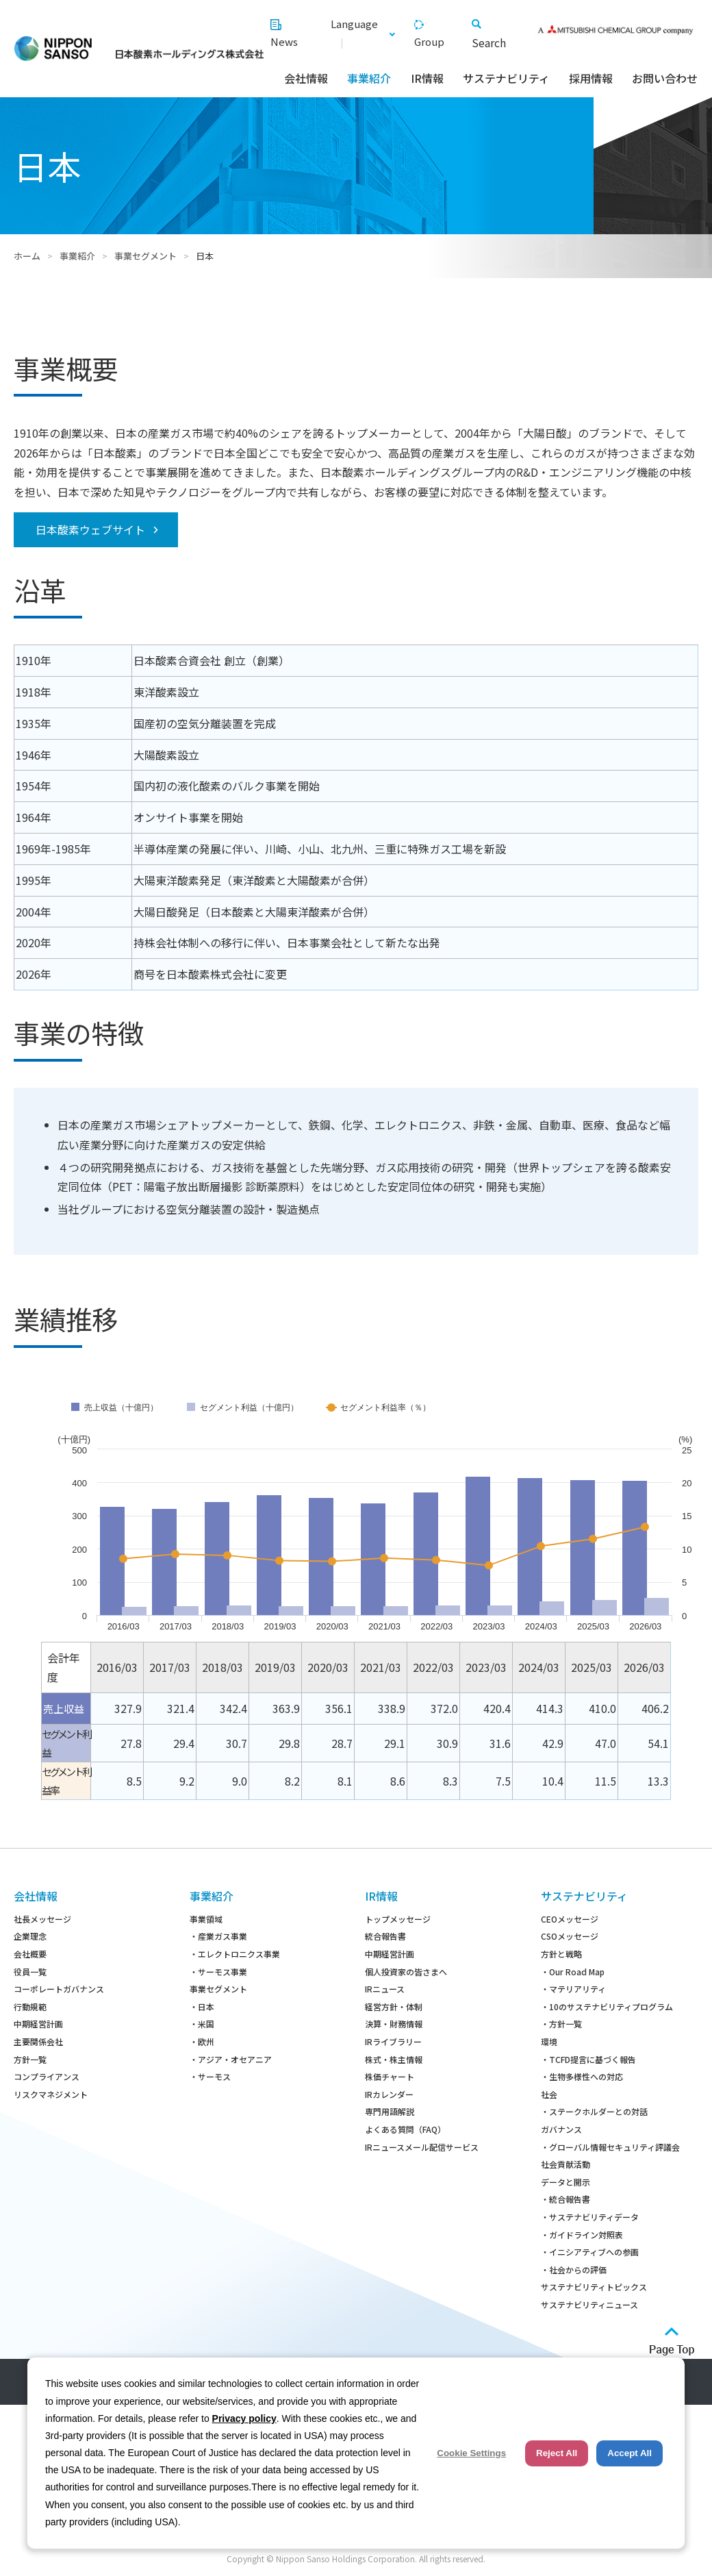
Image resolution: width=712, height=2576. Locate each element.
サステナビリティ (506, 78)
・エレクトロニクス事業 (235, 1954)
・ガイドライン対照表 (582, 2234)
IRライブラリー (393, 2041)
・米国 (202, 2023)
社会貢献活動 (565, 2164)
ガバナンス (561, 2129)
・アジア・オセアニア (231, 2059)
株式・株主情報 (393, 2059)
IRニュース (385, 1988)
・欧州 (202, 2041)
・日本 (202, 2006)
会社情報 (306, 78)
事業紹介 (369, 78)
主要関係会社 (38, 2041)
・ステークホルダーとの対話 (594, 2111)
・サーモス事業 (218, 1971)
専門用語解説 (389, 2111)
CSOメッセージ (569, 1936)
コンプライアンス (46, 2076)
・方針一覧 (561, 2023)
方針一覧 (30, 2059)
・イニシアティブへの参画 (590, 2252)
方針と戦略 (561, 1954)
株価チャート (389, 2076)
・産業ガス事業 (218, 1936)
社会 (549, 2094)
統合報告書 (385, 1936)
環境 (549, 2041)
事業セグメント (145, 255)
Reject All (556, 2453)
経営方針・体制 (393, 2006)
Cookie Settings (471, 2453)
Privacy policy (244, 2418)
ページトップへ (672, 2341)
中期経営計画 (38, 2023)
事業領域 (206, 1919)
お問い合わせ (665, 78)
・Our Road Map (573, 1971)
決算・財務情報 (393, 2023)
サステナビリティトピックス (594, 2286)
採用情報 (591, 78)
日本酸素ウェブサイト (90, 529)
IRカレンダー (389, 2094)
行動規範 (30, 2006)
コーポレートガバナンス (59, 1988)
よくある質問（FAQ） (405, 2129)
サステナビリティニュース (589, 2304)
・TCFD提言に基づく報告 (588, 2059)
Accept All (629, 2453)
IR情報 (427, 78)
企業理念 (30, 1936)
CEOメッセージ (569, 1919)
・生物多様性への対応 (582, 2076)
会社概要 (30, 1954)
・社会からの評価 (574, 2269)
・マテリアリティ (573, 1988)
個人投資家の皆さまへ (406, 1971)
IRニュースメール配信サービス (422, 2147)
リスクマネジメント (51, 2094)
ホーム (27, 255)
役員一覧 (30, 1971)
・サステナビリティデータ (590, 2217)
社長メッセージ (42, 1919)
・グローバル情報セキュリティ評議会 (610, 2147)
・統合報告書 (565, 2199)
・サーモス (210, 2076)
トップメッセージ (398, 1919)
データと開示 (565, 2182)
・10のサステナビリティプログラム (607, 2006)
